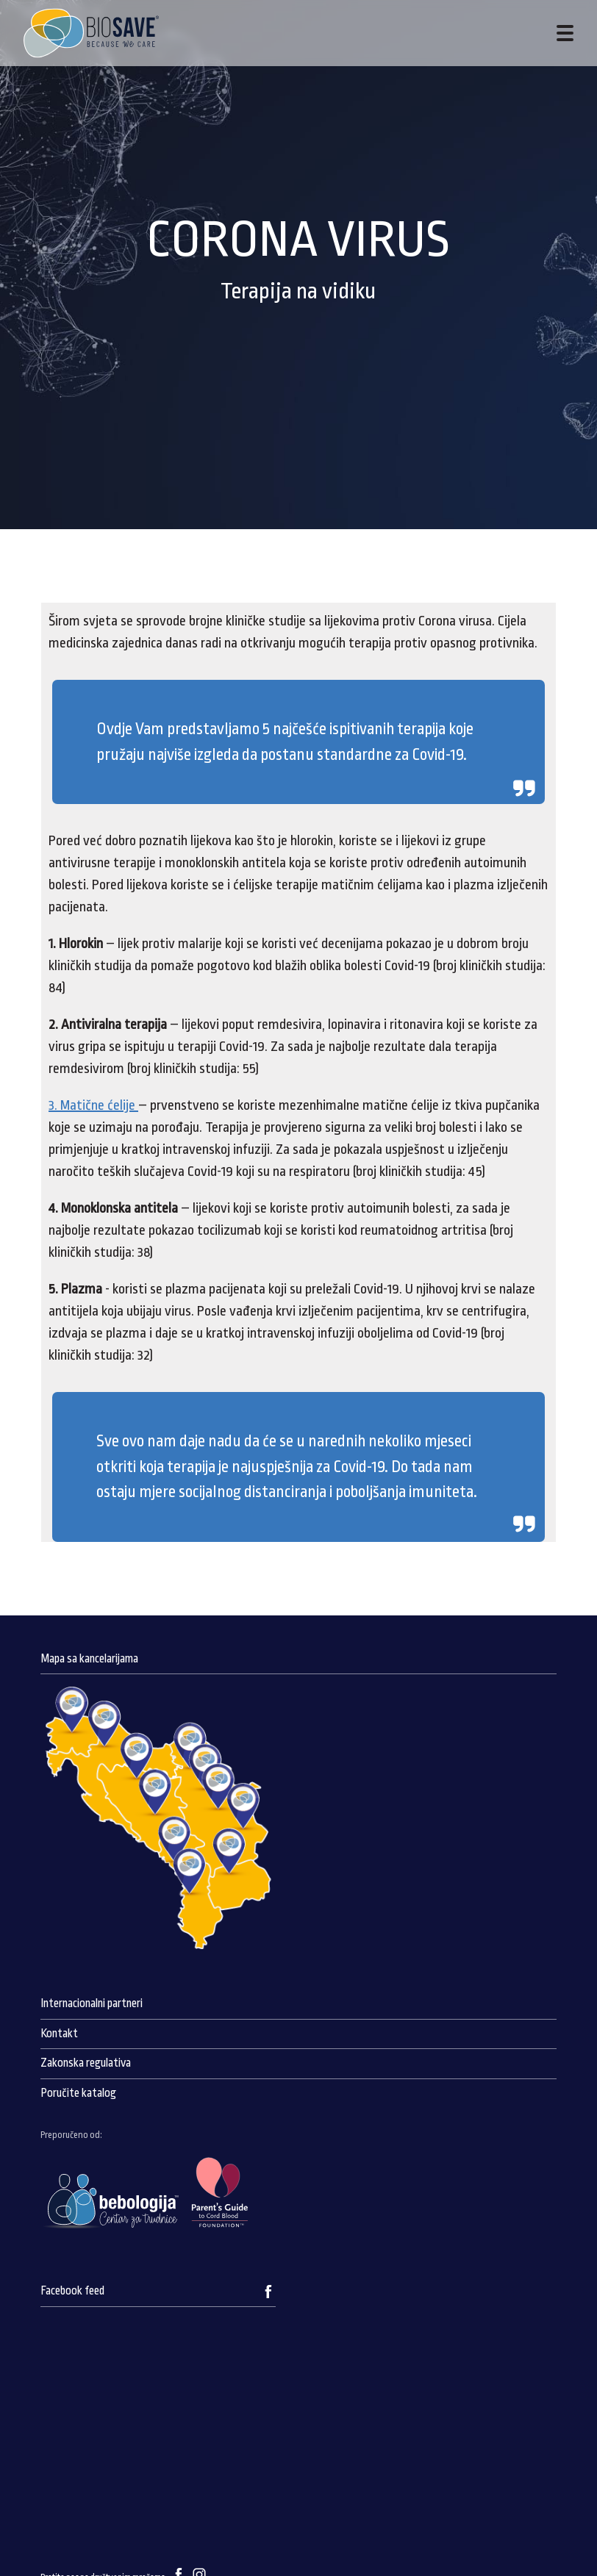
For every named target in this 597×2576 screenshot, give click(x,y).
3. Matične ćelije (93, 1105)
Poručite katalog (78, 2093)
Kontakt (59, 2033)
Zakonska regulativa (85, 2063)
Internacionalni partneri (91, 2003)
